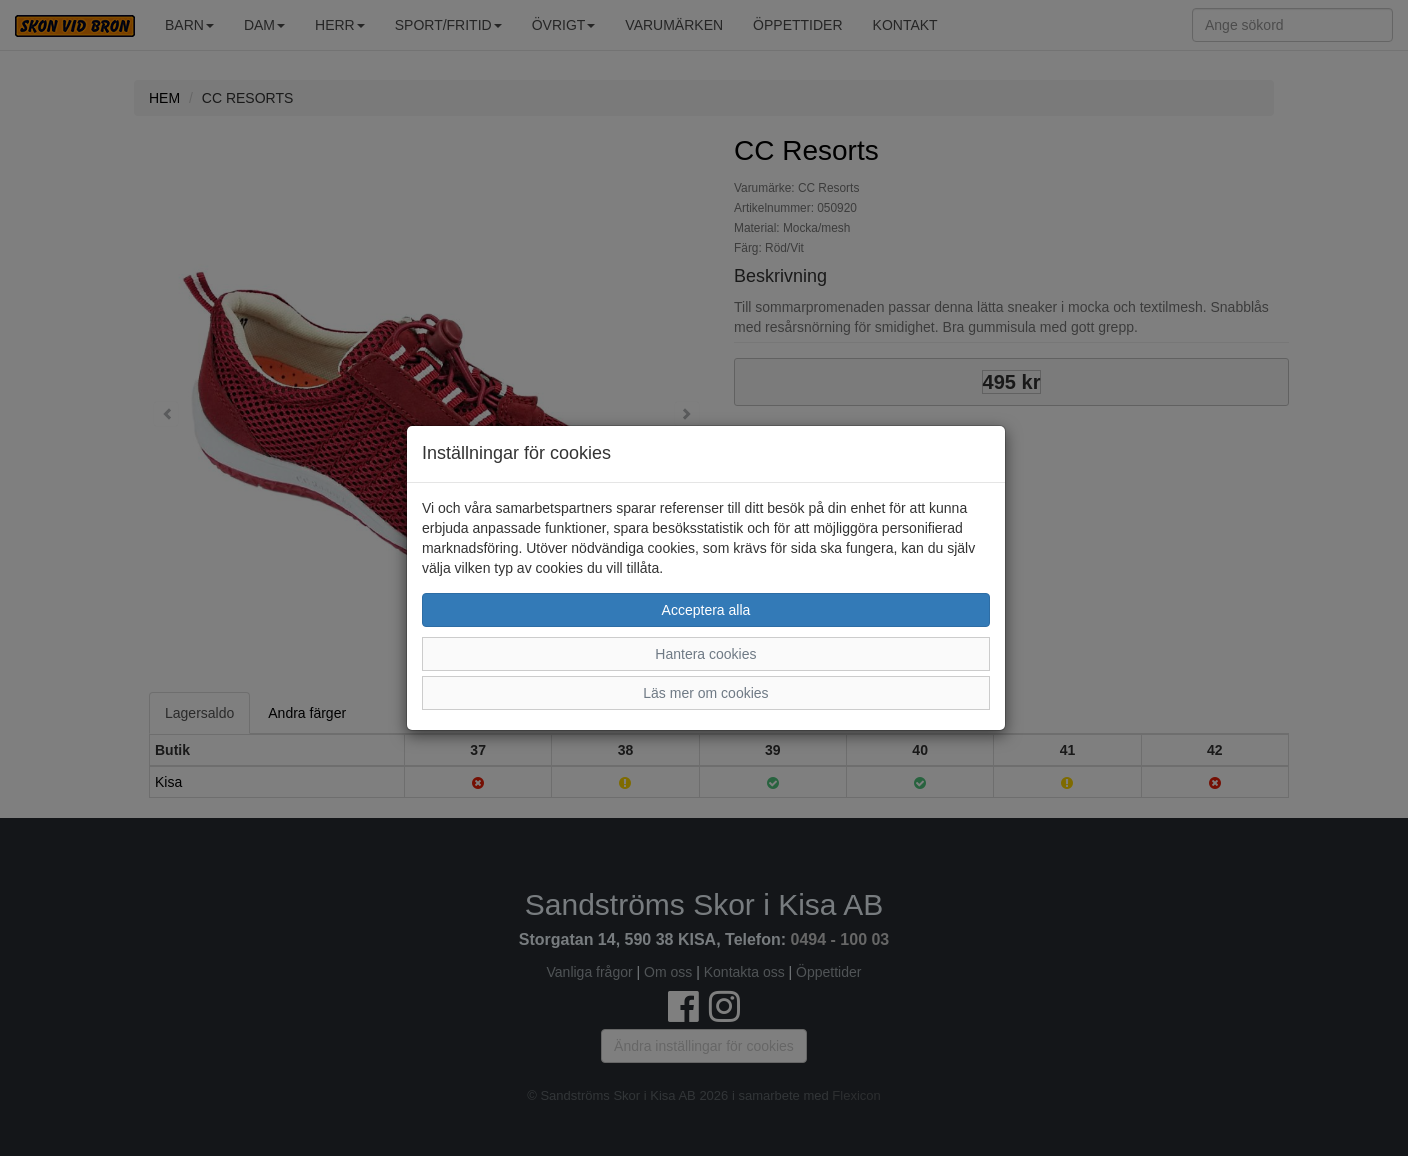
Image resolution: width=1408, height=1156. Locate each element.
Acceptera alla (706, 610)
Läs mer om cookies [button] (705, 693)
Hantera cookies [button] (705, 654)
